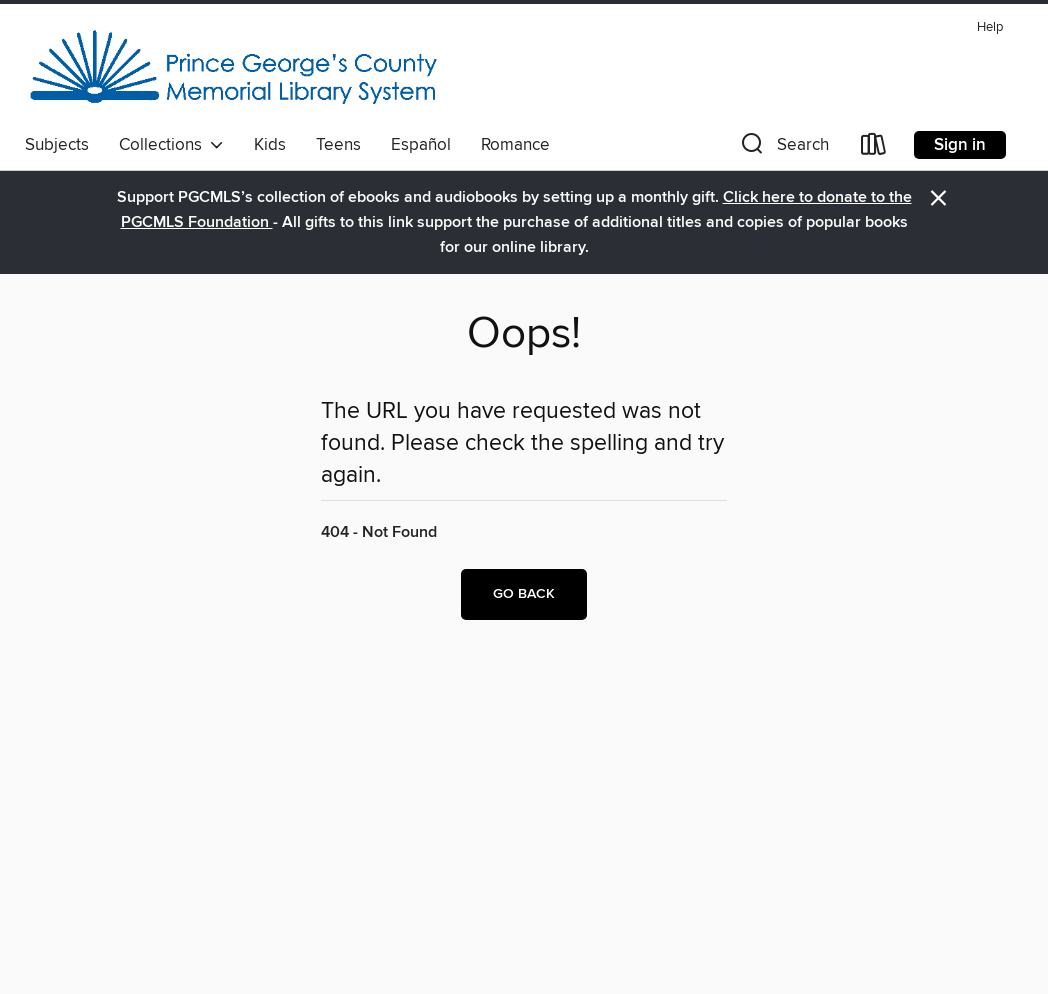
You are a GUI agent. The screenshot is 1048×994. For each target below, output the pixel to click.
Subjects (57, 145)
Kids (270, 145)
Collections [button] (171, 145)
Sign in (960, 145)
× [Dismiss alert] (938, 198)
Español (421, 145)
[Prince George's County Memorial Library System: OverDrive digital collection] (233, 69)
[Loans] (874, 148)
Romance (515, 145)
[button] (783, 148)
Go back (524, 594)
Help (990, 27)
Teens (338, 145)
